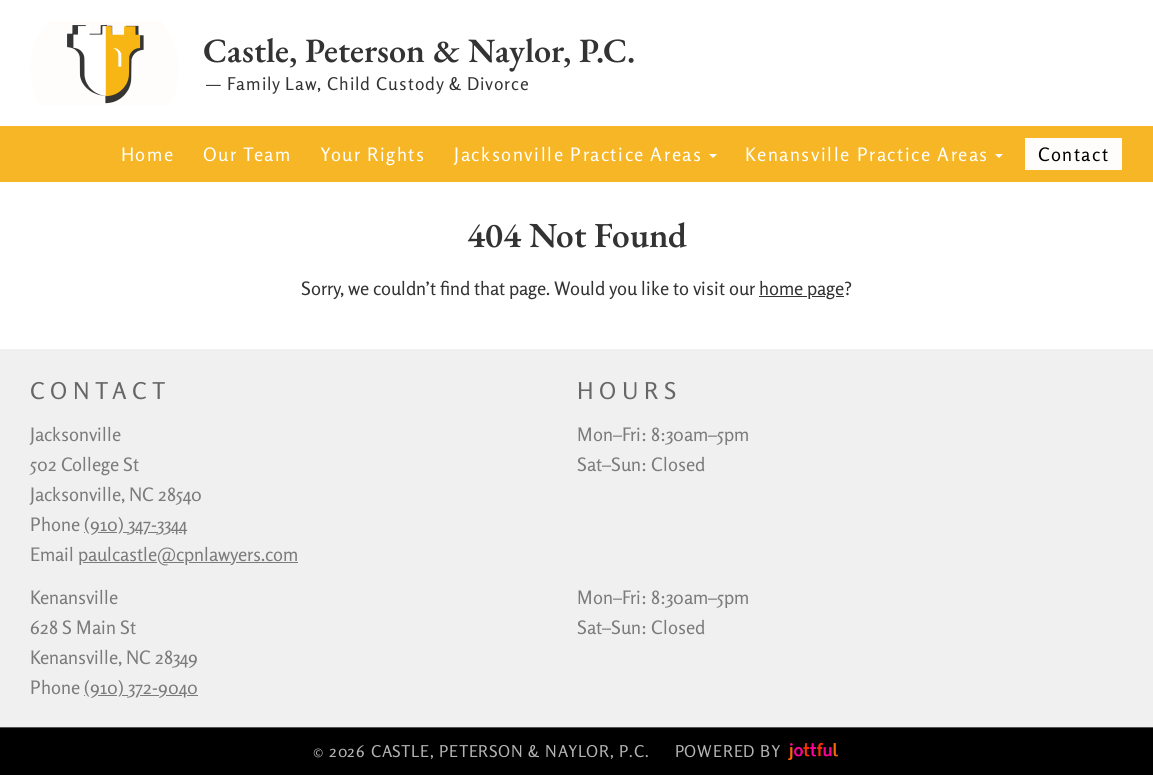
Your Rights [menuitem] (373, 154)
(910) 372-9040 (141, 687)
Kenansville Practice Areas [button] (874, 154)
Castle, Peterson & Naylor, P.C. (419, 51)
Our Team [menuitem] (247, 154)
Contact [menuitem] (1073, 154)
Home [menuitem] (147, 154)
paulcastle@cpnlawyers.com (188, 554)
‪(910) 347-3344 (135, 524)
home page (801, 288)
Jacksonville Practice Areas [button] (585, 154)
